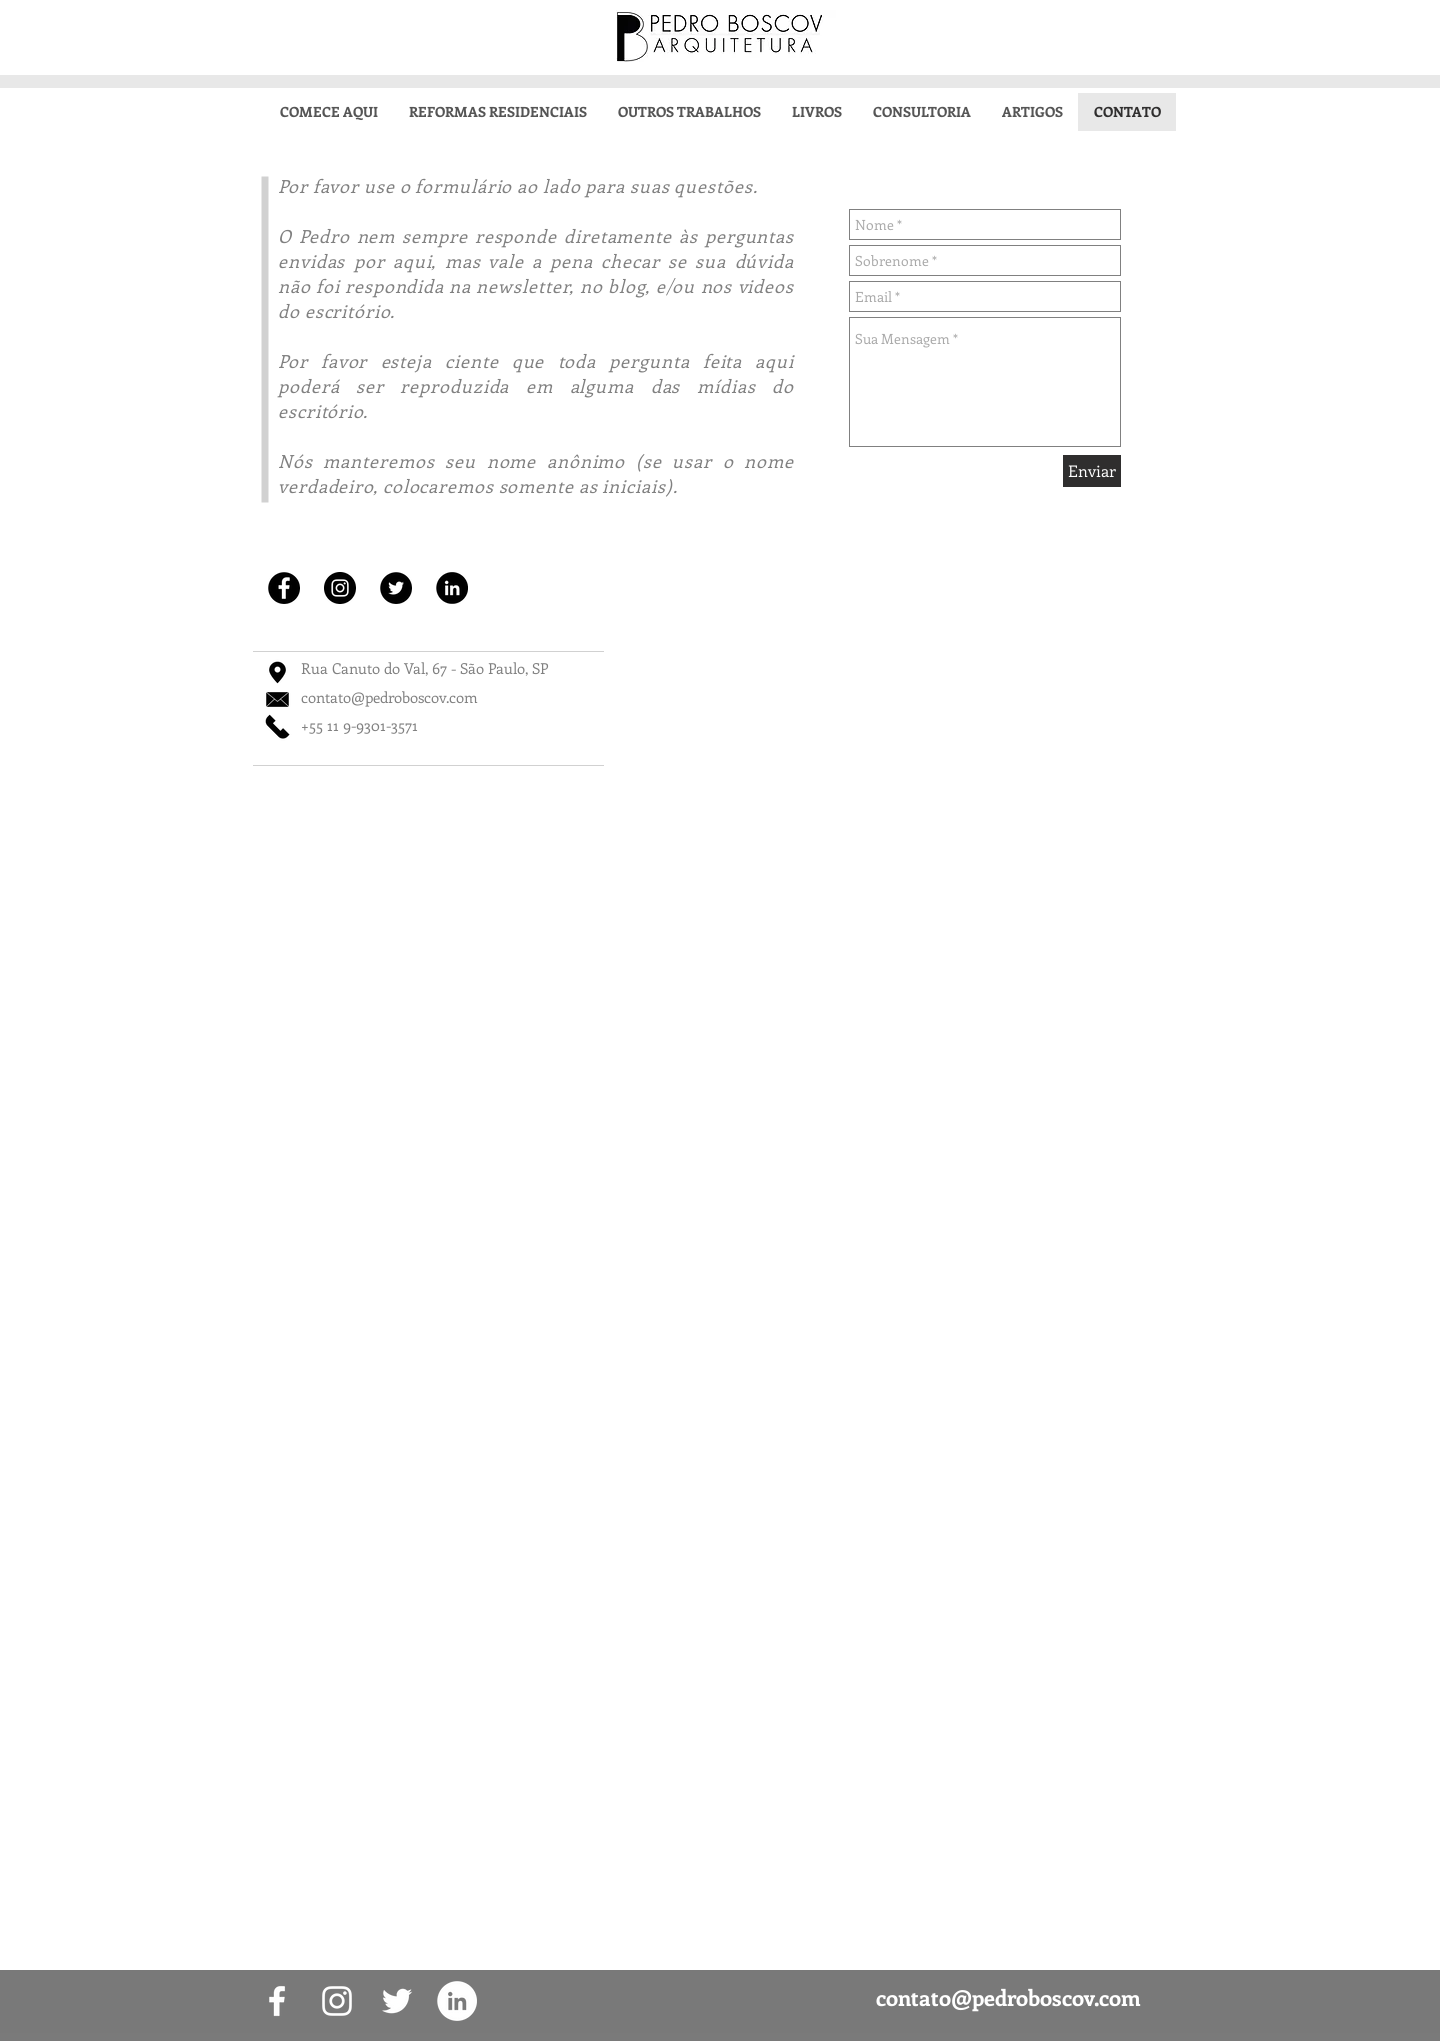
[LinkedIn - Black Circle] (452, 588)
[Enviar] (1092, 471)
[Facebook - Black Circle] (284, 588)
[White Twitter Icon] (397, 2001)
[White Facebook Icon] (277, 2001)
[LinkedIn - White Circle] (457, 2001)
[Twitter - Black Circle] (396, 588)
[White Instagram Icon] (337, 2001)
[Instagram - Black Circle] (340, 588)
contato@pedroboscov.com (389, 697)
